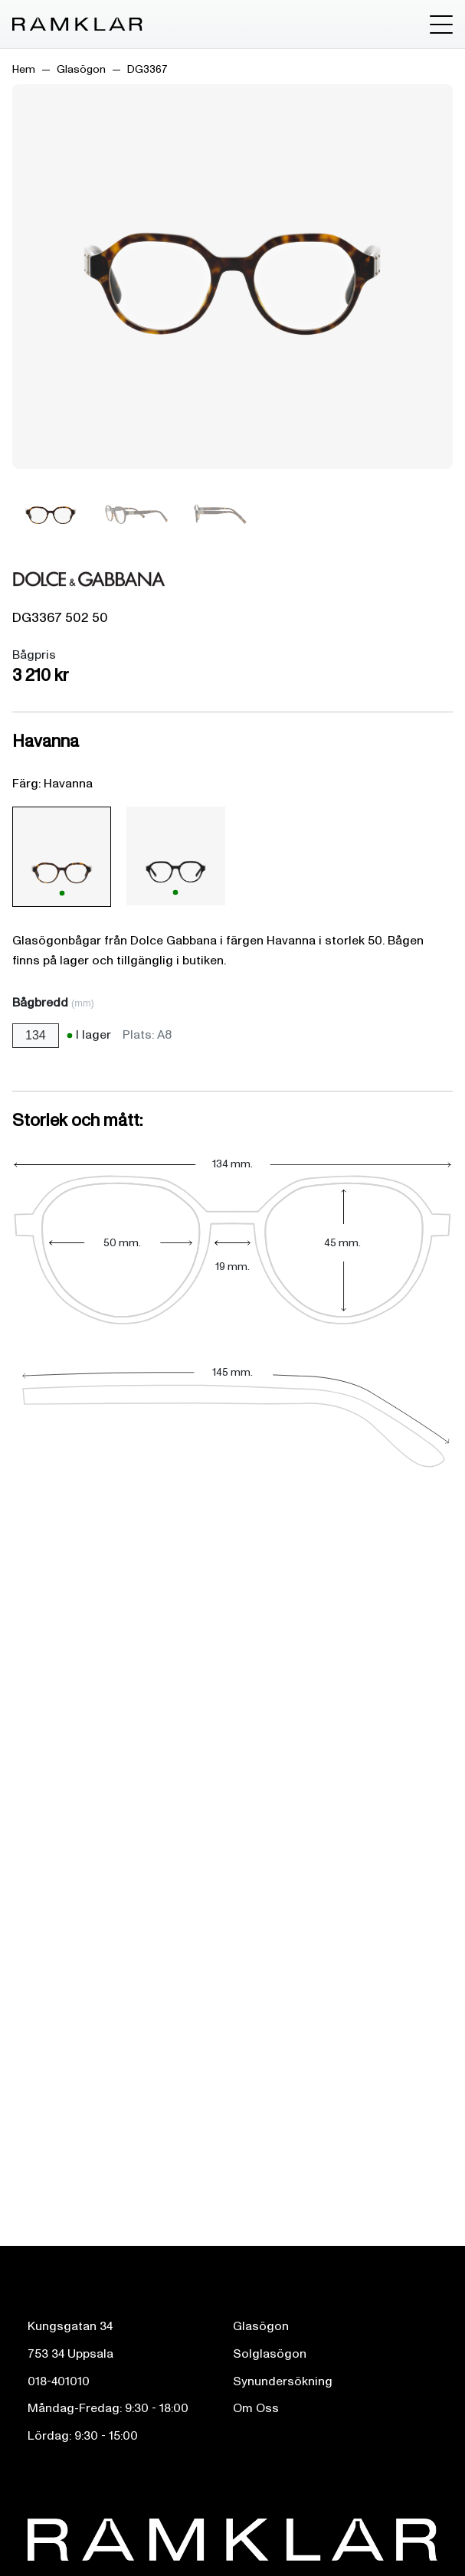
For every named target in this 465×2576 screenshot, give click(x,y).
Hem (23, 69)
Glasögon (81, 69)
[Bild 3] (219, 514)
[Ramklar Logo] (77, 24)
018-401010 (59, 2381)
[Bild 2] (135, 514)
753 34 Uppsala (70, 2353)
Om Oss (256, 2408)
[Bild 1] (50, 514)
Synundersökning (282, 2381)
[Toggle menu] (441, 24)
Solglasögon (269, 2353)
